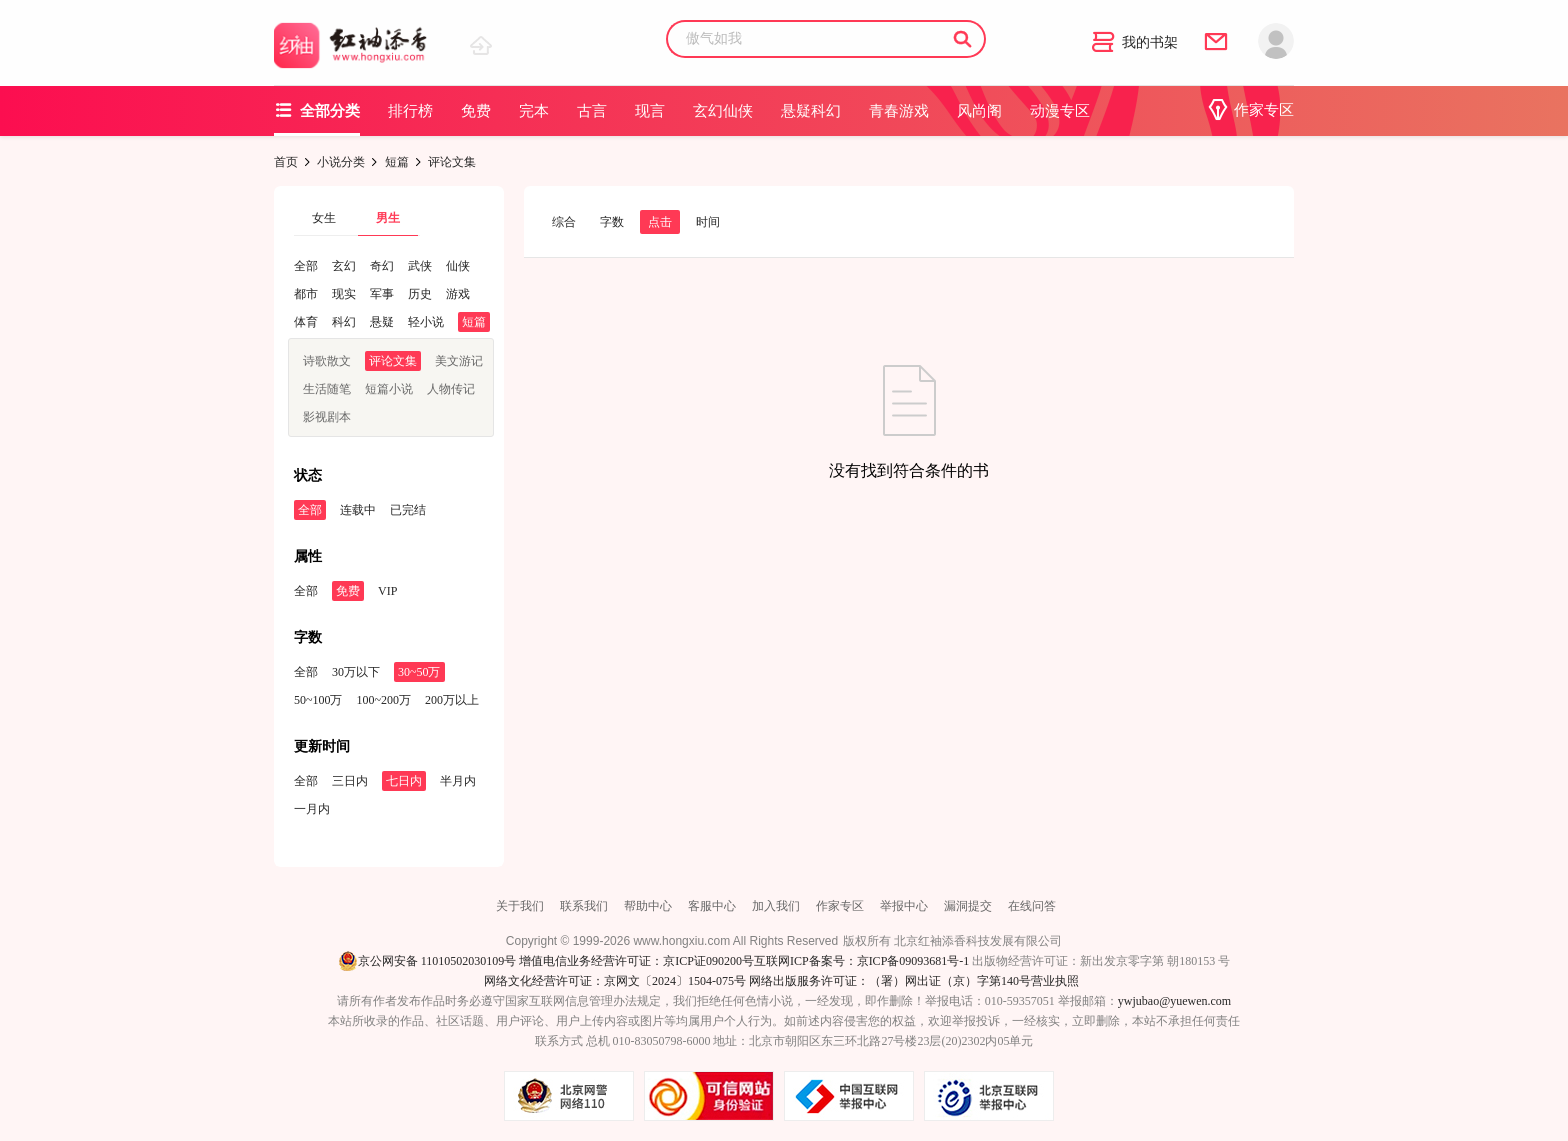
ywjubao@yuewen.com (1174, 1001)
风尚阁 (979, 111)
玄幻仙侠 (723, 111)
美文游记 (459, 361)
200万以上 (452, 700)
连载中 (358, 510)
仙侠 (458, 266)
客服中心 (712, 906)
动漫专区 (1060, 111)
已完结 (408, 510)
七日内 (404, 781)
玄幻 (344, 266)
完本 (534, 111)
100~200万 (384, 700)
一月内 (312, 809)
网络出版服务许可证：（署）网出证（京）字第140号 (890, 981)
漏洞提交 (968, 906)
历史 (420, 294)
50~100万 (318, 700)
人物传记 (451, 389)
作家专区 (1250, 110)
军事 (382, 294)
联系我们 (584, 906)
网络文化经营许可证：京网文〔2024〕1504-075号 (615, 981)
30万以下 (356, 672)
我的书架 (1135, 42)
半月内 (458, 781)
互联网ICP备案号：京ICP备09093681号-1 (861, 961)
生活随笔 (327, 389)
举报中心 (904, 906)
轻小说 (426, 322)
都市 (306, 294)
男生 (388, 218)
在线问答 (1032, 906)
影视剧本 (327, 417)
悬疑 (382, 322)
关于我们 (520, 906)
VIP (387, 591)
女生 (324, 218)
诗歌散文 (327, 361)
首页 (286, 162)
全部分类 (317, 110)
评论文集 (393, 361)
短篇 (397, 162)
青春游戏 (899, 111)
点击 (660, 222)
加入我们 (776, 906)
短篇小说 (389, 389)
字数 (612, 222)
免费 (476, 111)
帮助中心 (648, 906)
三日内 (350, 781)
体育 (306, 322)
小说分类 (341, 162)
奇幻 (382, 266)
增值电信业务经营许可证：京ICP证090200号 (636, 961)
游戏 (458, 294)
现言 (650, 111)
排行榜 (410, 111)
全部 (306, 266)
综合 (564, 222)
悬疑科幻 (811, 111)
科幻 (344, 322)
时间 (708, 222)
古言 (592, 111)
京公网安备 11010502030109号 (427, 961)
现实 (344, 294)
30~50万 (419, 672)
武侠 (420, 266)
